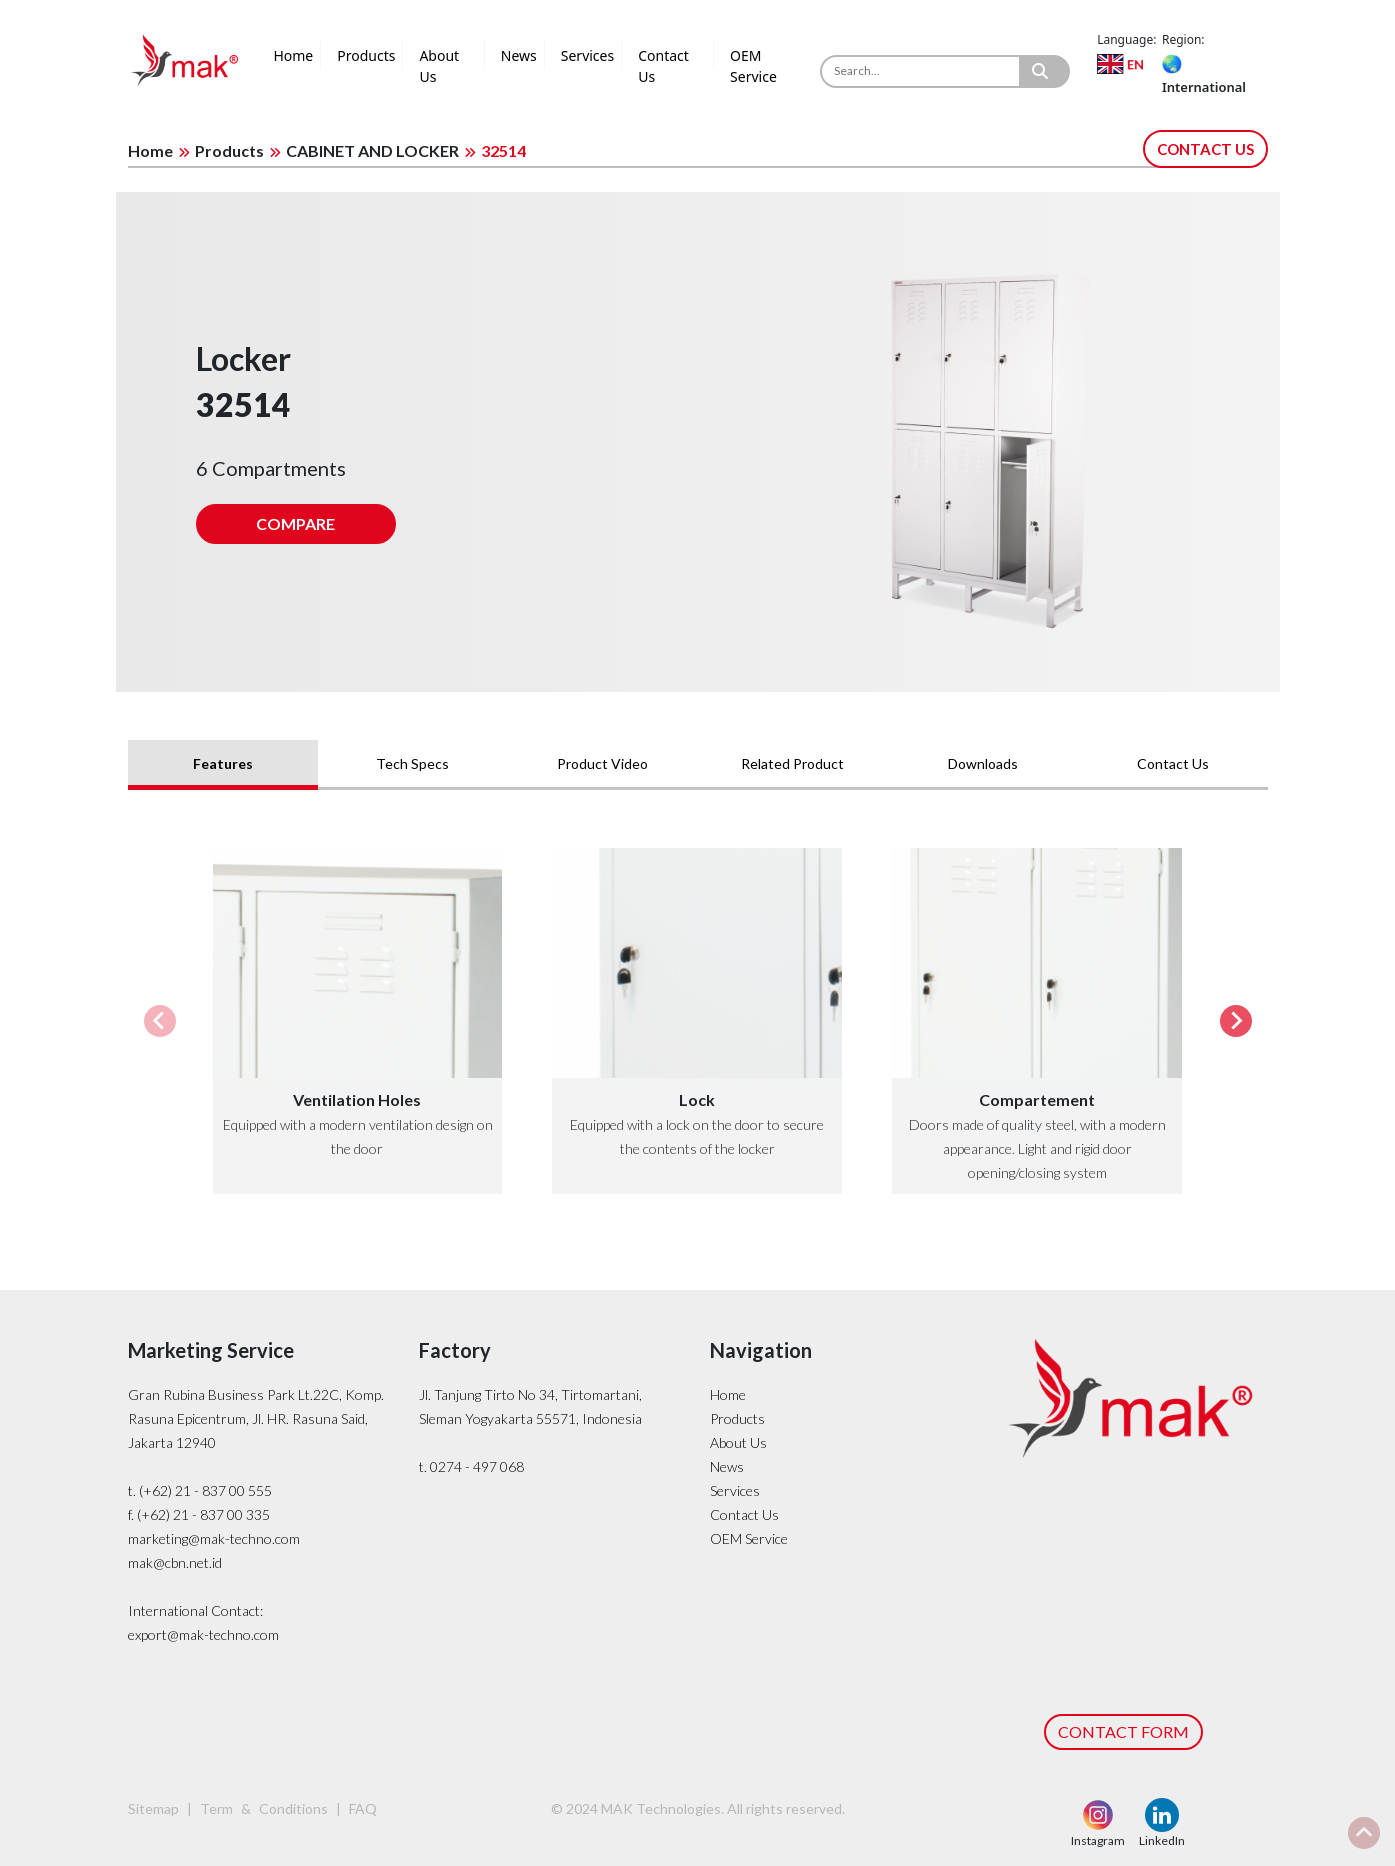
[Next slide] (1236, 1021)
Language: (1126, 39)
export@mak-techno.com (203, 1634)
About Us (439, 66)
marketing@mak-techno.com (214, 1538)
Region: (1183, 39)
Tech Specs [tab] (412, 763)
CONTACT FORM (1123, 1731)
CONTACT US (1205, 149)
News (519, 55)
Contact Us (663, 66)
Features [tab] (223, 763)
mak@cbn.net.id (175, 1562)
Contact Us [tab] (1173, 763)
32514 (503, 150)
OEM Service (753, 66)
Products (366, 55)
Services (587, 55)
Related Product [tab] (792, 763)
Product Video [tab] (602, 763)
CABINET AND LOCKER (372, 150)
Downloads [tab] (983, 763)
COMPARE (295, 523)
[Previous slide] (160, 1021)
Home (293, 55)
